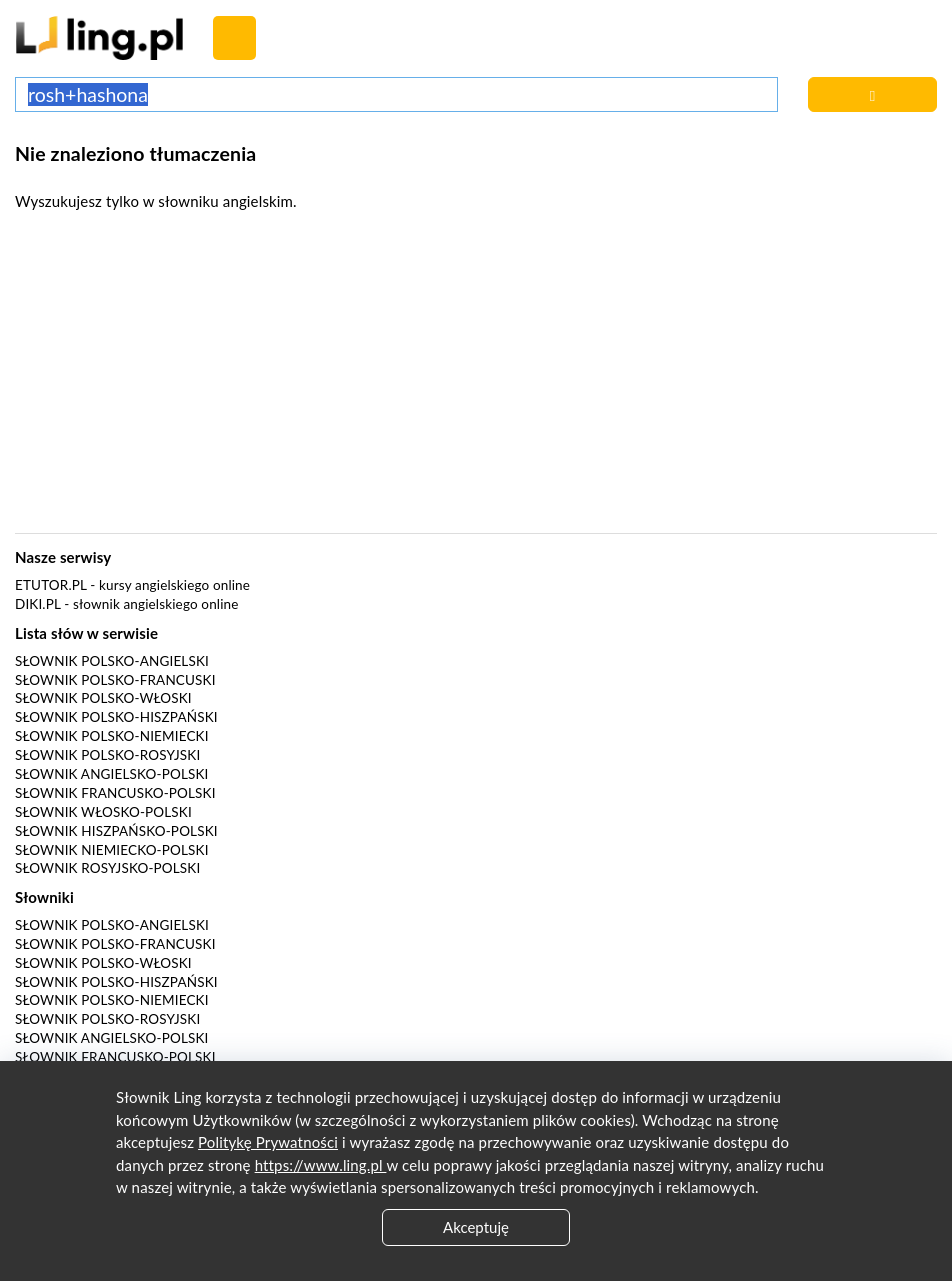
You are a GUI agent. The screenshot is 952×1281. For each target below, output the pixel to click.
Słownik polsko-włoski (103, 698)
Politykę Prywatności (268, 1142)
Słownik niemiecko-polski (112, 850)
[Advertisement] (476, 378)
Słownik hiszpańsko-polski (116, 831)
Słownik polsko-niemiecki (112, 736)
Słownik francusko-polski (115, 793)
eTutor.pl (51, 585)
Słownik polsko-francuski (115, 680)
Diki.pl (38, 604)
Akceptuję (476, 1227)
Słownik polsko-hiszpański (116, 717)
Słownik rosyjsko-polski (107, 868)
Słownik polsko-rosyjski (107, 755)
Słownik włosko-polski (103, 812)
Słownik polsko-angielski (112, 661)
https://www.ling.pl (321, 1165)
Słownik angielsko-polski (111, 774)
